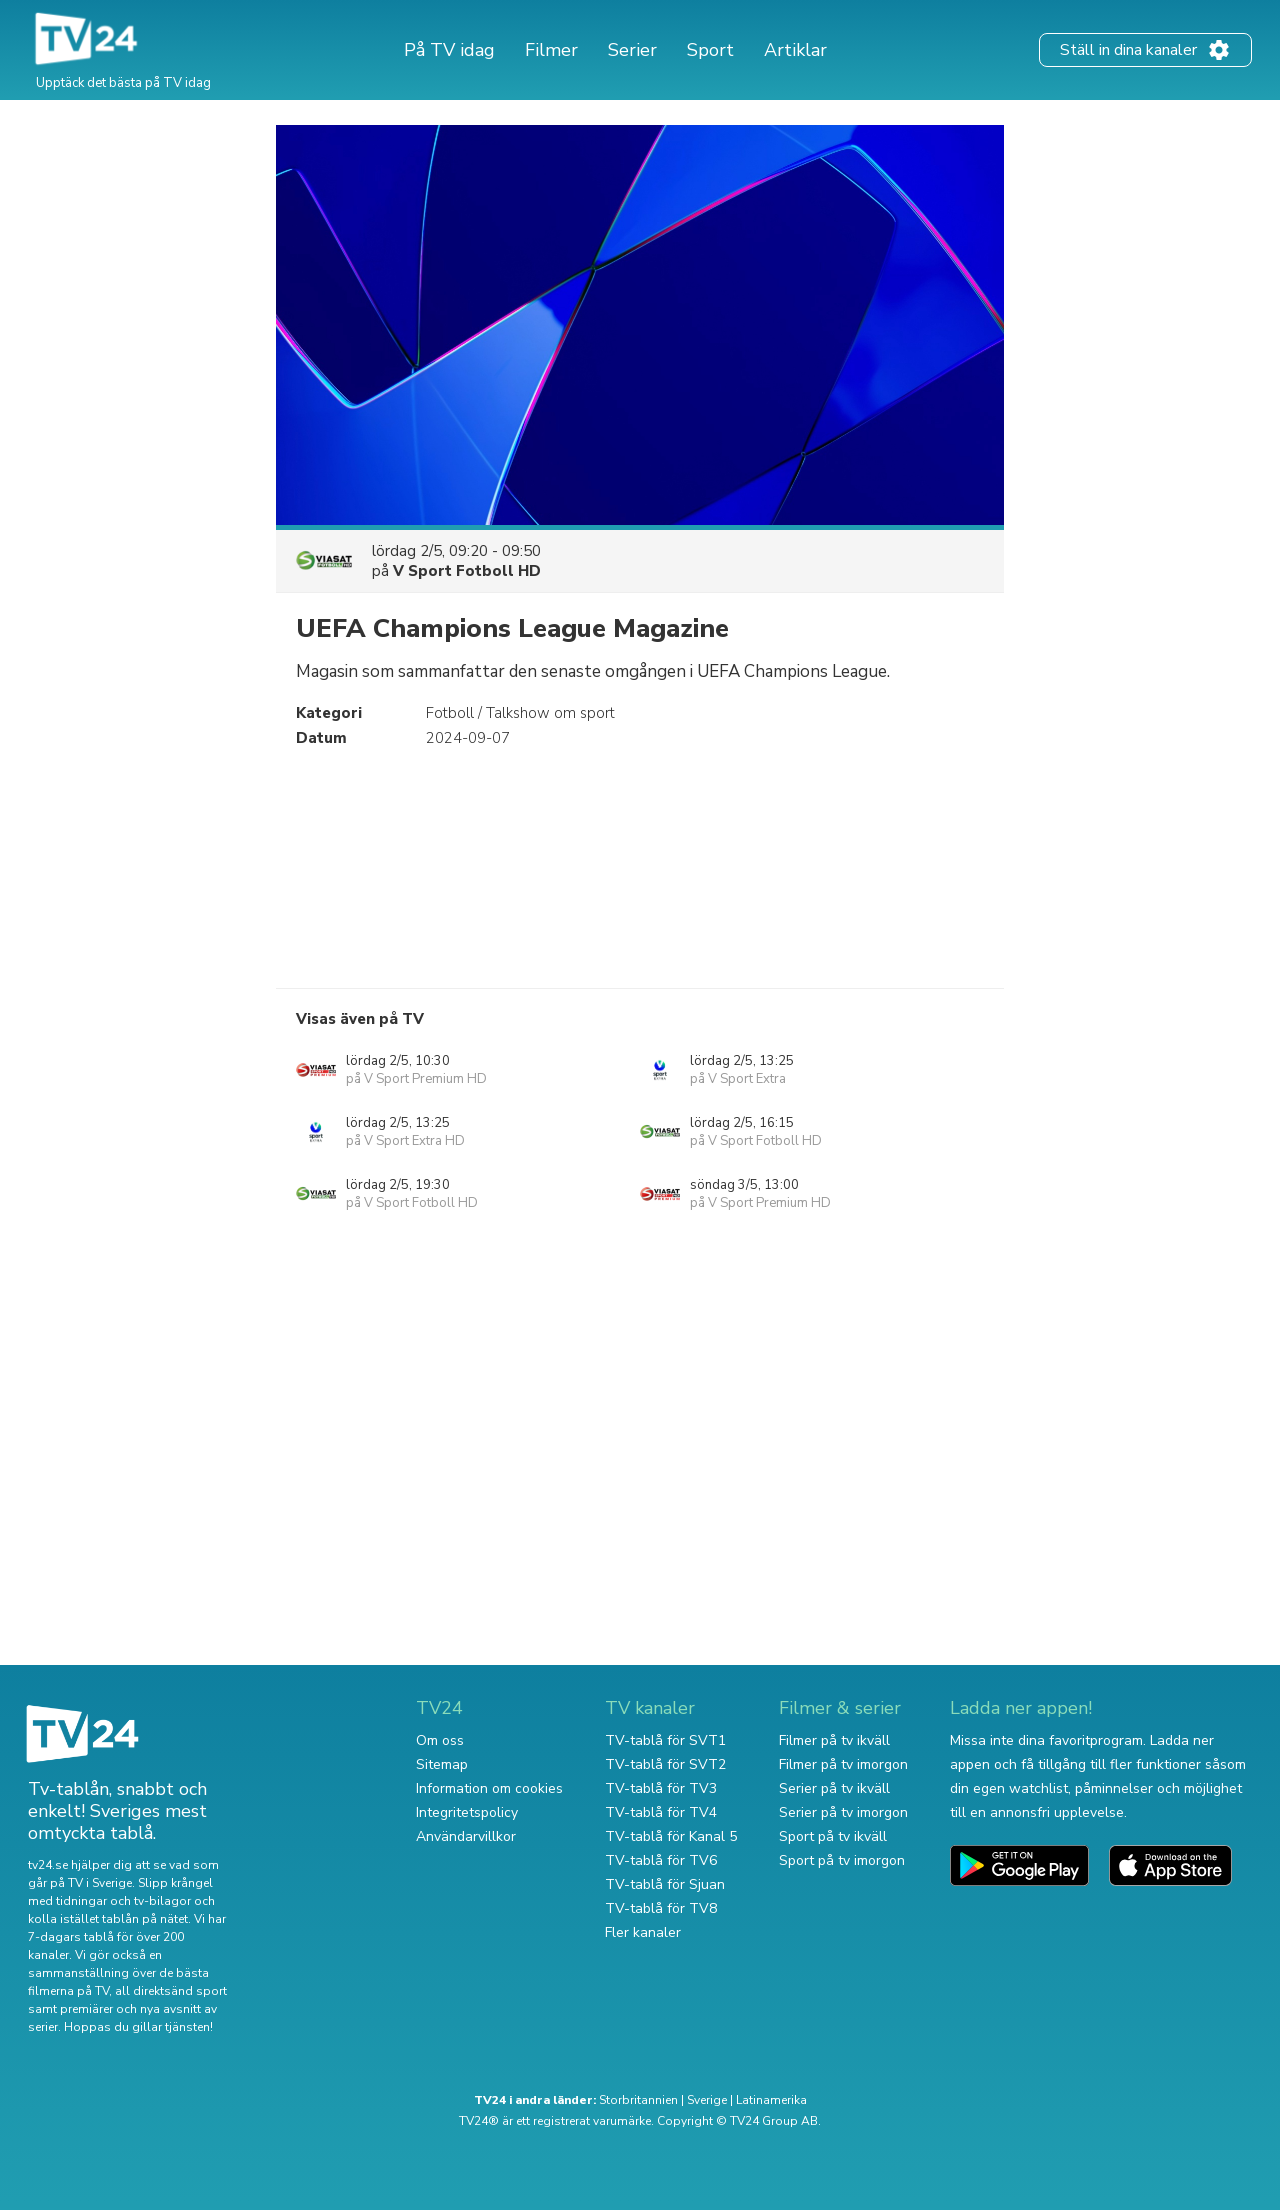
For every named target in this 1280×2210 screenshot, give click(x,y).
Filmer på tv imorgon (843, 1764)
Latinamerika (771, 2100)
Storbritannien (638, 2100)
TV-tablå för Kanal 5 (671, 1836)
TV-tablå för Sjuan (665, 1884)
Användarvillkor (466, 1836)
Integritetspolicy (467, 1812)
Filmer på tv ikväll (834, 1740)
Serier (632, 50)
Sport (710, 50)
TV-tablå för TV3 (661, 1788)
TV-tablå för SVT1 (665, 1740)
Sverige (707, 2100)
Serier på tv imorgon (843, 1812)
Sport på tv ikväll (833, 1836)
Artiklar (795, 50)
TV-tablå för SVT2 (665, 1764)
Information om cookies (489, 1788)
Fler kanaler (643, 1932)
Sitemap (442, 1764)
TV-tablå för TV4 (661, 1812)
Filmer (551, 50)
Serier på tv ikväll (834, 1788)
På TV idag (449, 50)
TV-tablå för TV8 (661, 1908)
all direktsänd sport (171, 1991)
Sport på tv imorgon (842, 1860)
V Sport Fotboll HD (467, 571)
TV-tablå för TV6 (661, 1860)
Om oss (440, 1740)
